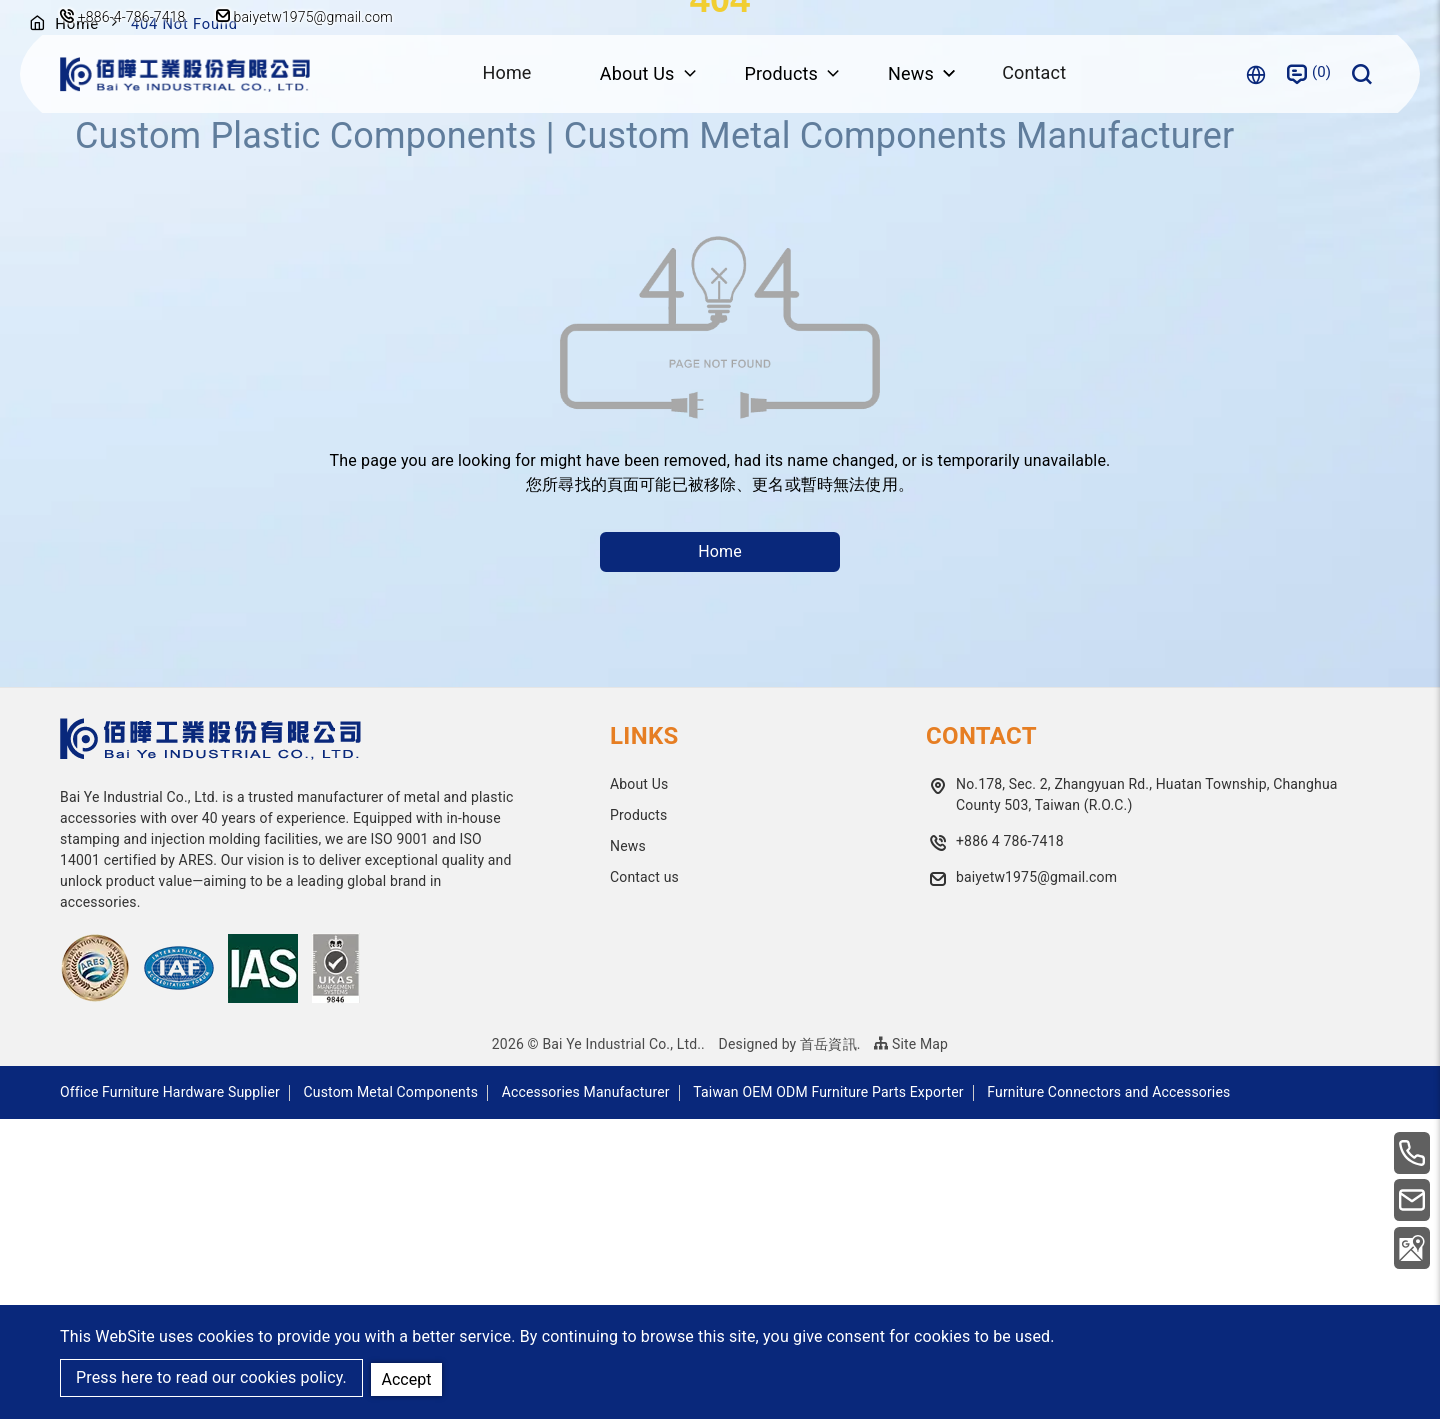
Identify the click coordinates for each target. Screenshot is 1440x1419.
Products (638, 1115)
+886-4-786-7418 (132, 17)
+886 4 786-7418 (1010, 1141)
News (628, 1146)
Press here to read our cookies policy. (211, 1378)
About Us (639, 1084)
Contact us (644, 1177)
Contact (1036, 73)
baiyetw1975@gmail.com (307, 17)
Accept (408, 1377)
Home (504, 73)
